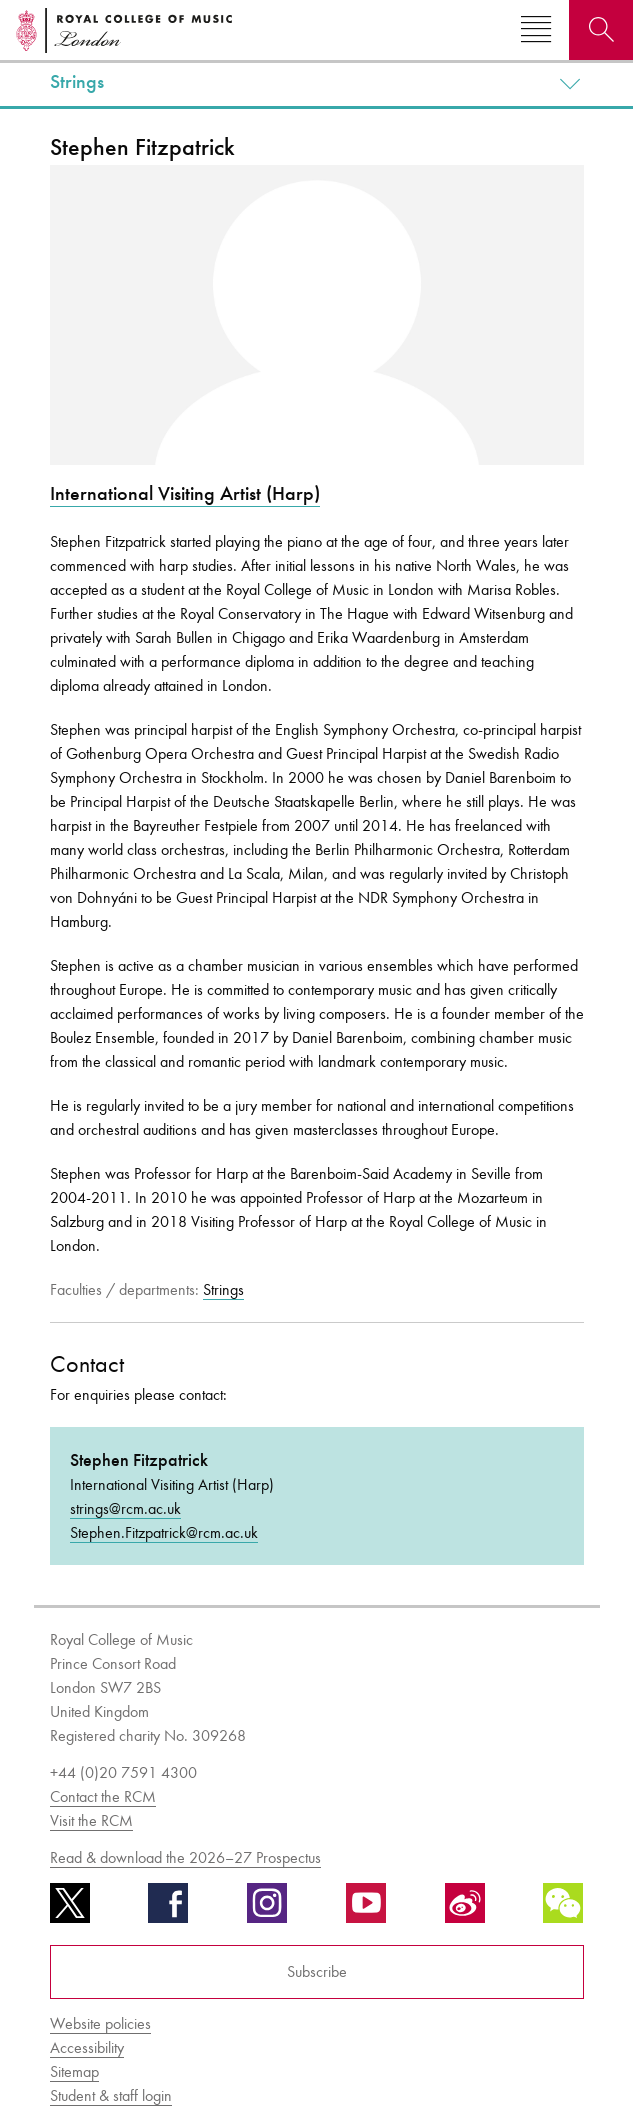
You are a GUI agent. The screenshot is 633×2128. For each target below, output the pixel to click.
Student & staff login (111, 2095)
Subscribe (317, 1971)
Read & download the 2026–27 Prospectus (185, 1857)
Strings (77, 82)
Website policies (100, 2023)
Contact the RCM (103, 1796)
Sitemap (74, 2071)
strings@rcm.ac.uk (125, 1508)
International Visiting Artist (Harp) (185, 493)
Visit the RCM (91, 1820)
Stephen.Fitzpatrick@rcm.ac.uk (164, 1532)
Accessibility (87, 2047)
